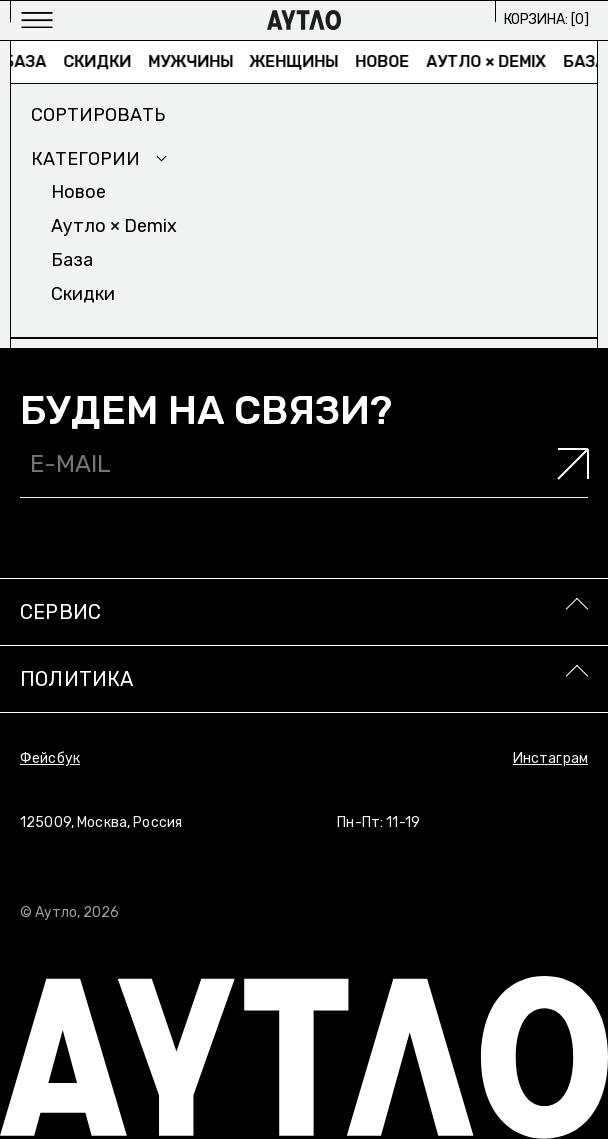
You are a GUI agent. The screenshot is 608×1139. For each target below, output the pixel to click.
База (31, 61)
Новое (389, 61)
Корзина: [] (546, 19)
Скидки (103, 61)
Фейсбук (50, 758)
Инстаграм (550, 758)
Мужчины (196, 61)
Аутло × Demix (493, 61)
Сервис (60, 612)
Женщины (300, 61)
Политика (77, 679)
